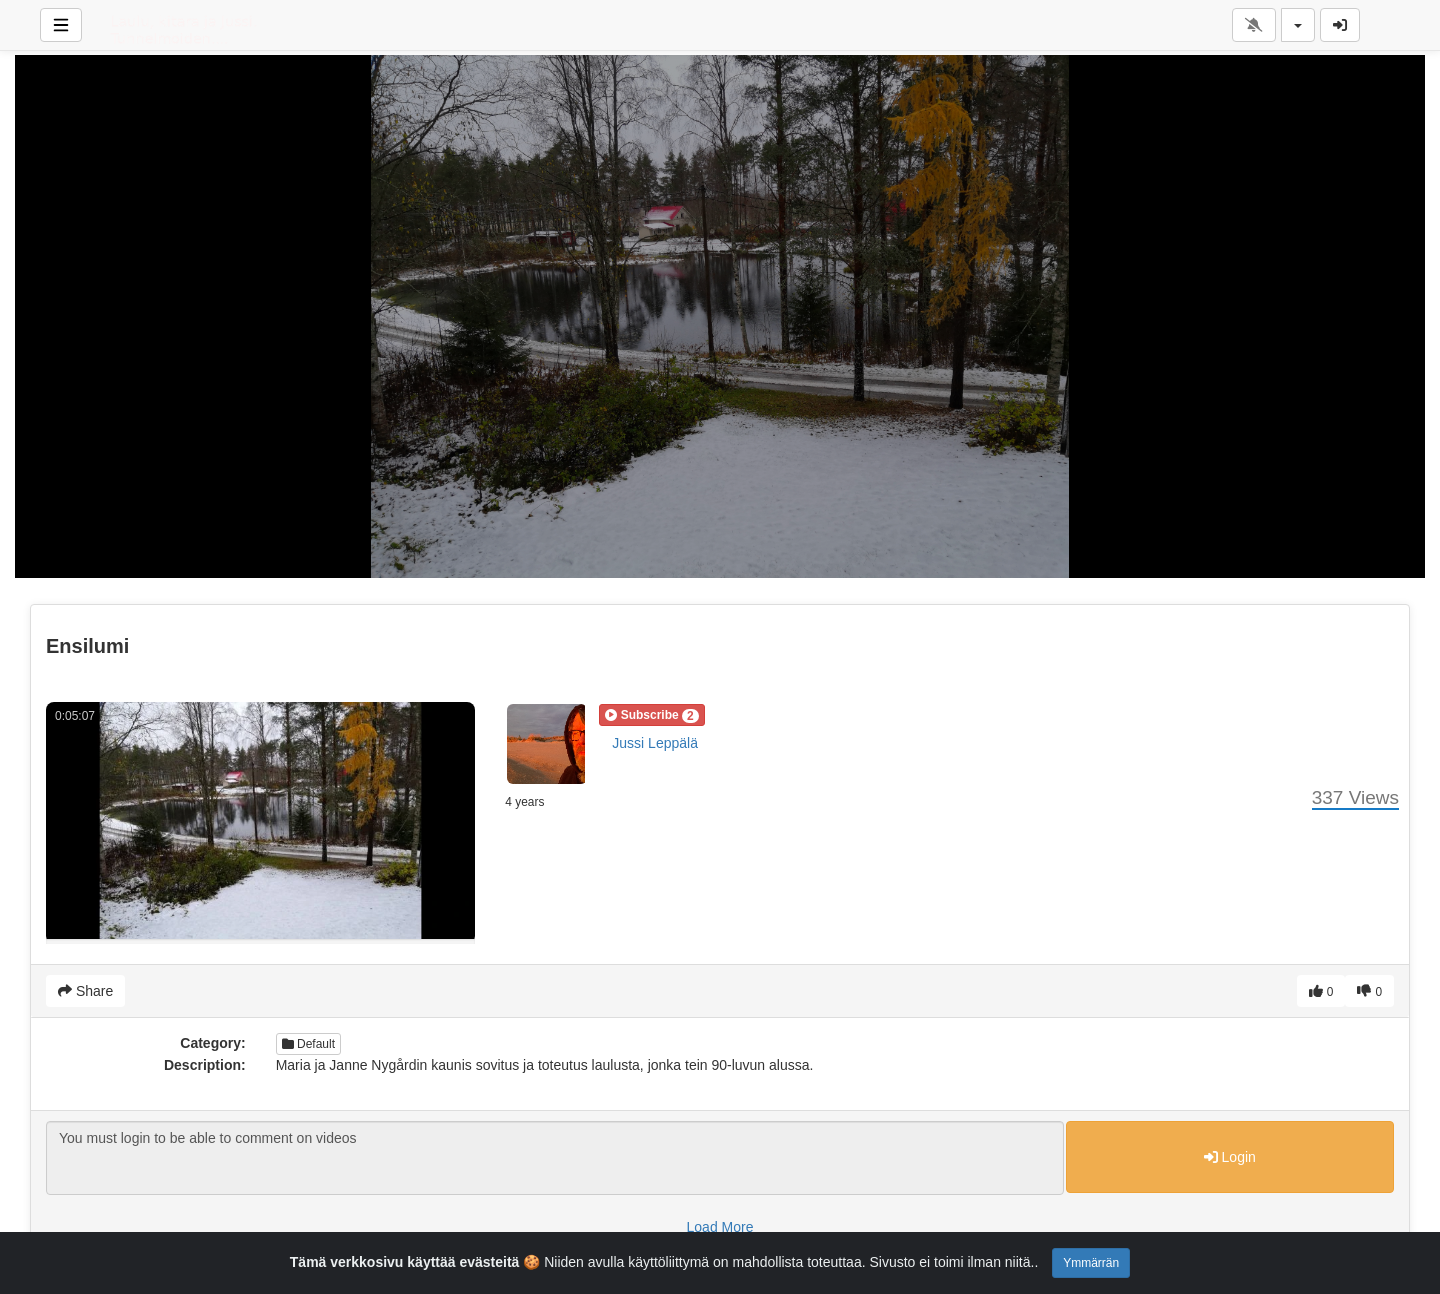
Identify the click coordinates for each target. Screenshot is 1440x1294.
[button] (651, 715)
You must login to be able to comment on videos (555, 1158)
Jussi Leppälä (655, 743)
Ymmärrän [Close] (1091, 1263)
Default (308, 1044)
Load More (720, 1227)
